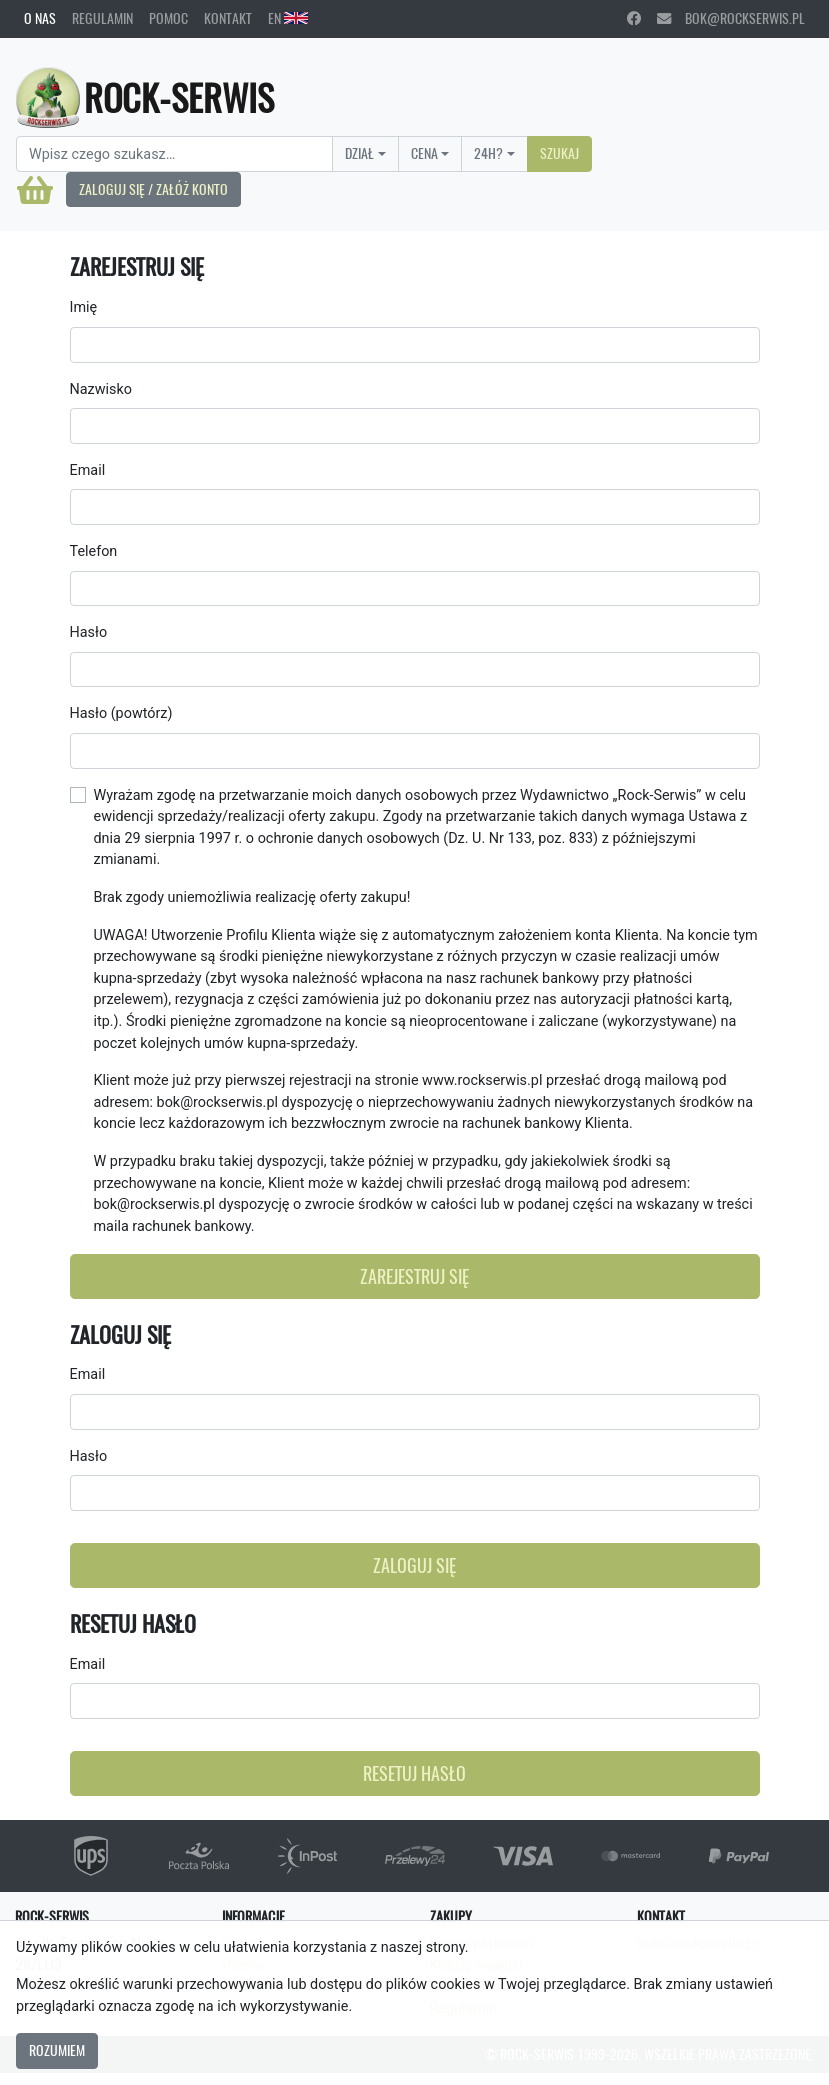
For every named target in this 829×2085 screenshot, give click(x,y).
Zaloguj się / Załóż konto (153, 189)
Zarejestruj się (414, 1276)
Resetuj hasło (414, 1773)
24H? (488, 153)
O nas (40, 18)
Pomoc (168, 18)
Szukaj (559, 153)
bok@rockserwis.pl (731, 18)
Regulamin (102, 18)
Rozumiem (57, 2050)
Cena (424, 153)
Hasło (89, 632)
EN (288, 18)
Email (88, 470)
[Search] (174, 154)
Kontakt (228, 18)
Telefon (94, 551)
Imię (84, 307)
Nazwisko (101, 389)
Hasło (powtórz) (121, 713)
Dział (359, 153)
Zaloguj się (414, 1565)
